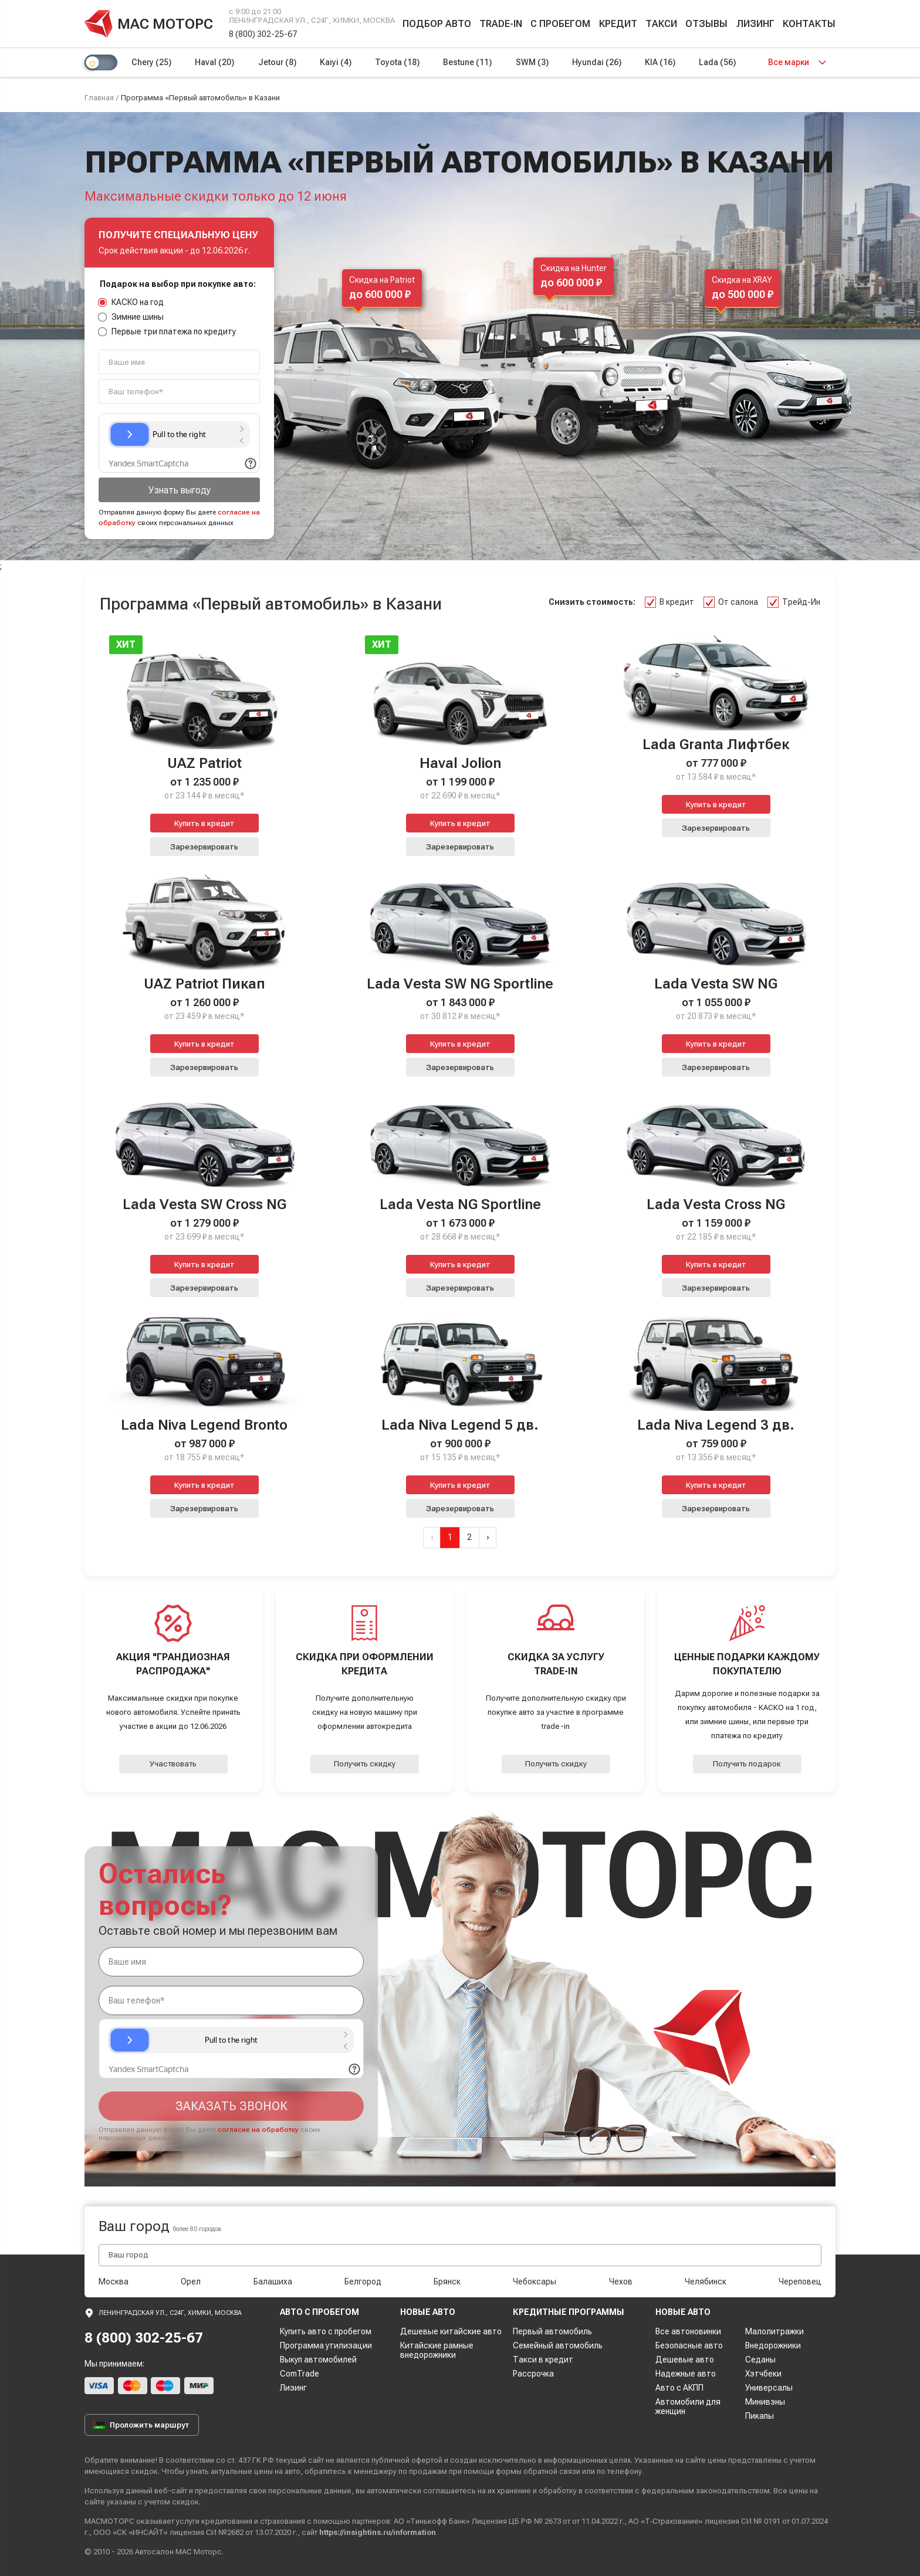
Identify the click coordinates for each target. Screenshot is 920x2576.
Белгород (362, 2281)
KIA (660, 62)
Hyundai (596, 62)
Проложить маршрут (141, 2425)
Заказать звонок (231, 2106)
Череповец (800, 2281)
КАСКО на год (131, 302)
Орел (191, 2281)
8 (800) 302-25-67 (263, 34)
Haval (214, 62)
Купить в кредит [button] (204, 823)
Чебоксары (534, 2281)
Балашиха (272, 2281)
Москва (113, 2281)
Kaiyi (335, 62)
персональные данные (309, 2490)
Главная (99, 97)
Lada (717, 62)
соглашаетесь (449, 2490)
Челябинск (705, 2281)
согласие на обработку (258, 2129)
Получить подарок (747, 1763)
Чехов (620, 2281)
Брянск (447, 2281)
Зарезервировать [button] (204, 846)
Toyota (397, 62)
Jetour (277, 62)
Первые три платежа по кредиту (167, 331)
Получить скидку (364, 1763)
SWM (532, 62)
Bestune (467, 62)
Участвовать (173, 1763)
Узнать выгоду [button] (179, 490)
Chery (151, 62)
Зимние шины (131, 316)
